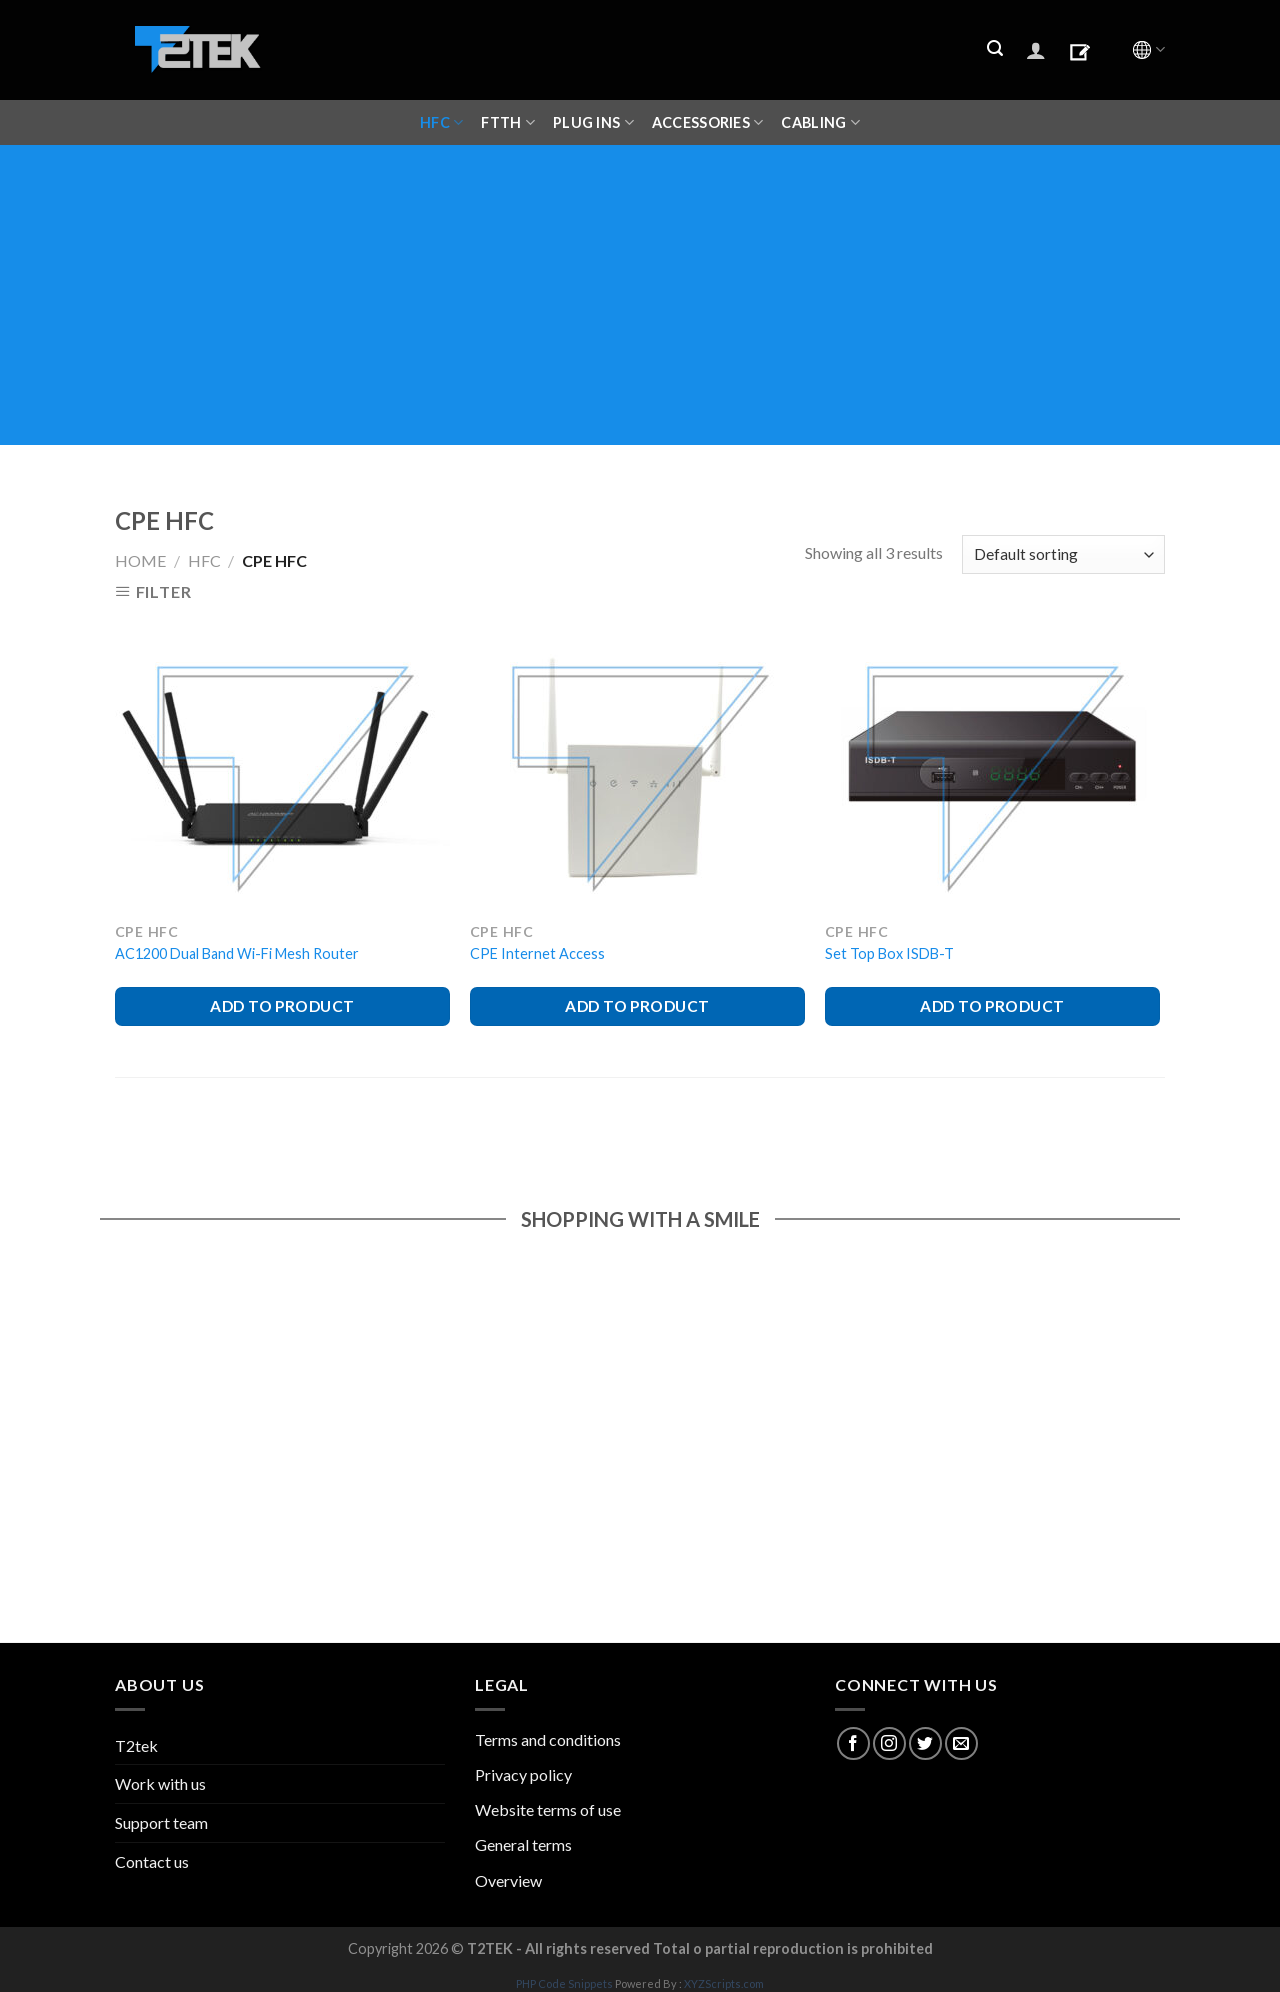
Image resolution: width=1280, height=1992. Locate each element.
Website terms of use (548, 1809)
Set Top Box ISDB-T (889, 953)
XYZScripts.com (724, 1983)
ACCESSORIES (708, 122)
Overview (508, 1880)
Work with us (160, 1783)
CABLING (820, 122)
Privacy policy (523, 1774)
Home (140, 560)
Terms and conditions (548, 1739)
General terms (523, 1844)
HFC (441, 122)
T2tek (136, 1745)
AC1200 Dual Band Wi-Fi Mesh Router (237, 953)
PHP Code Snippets (564, 1983)
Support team (161, 1822)
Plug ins (593, 122)
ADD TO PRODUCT (282, 1006)
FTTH (508, 122)
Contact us (152, 1861)
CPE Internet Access (537, 953)
